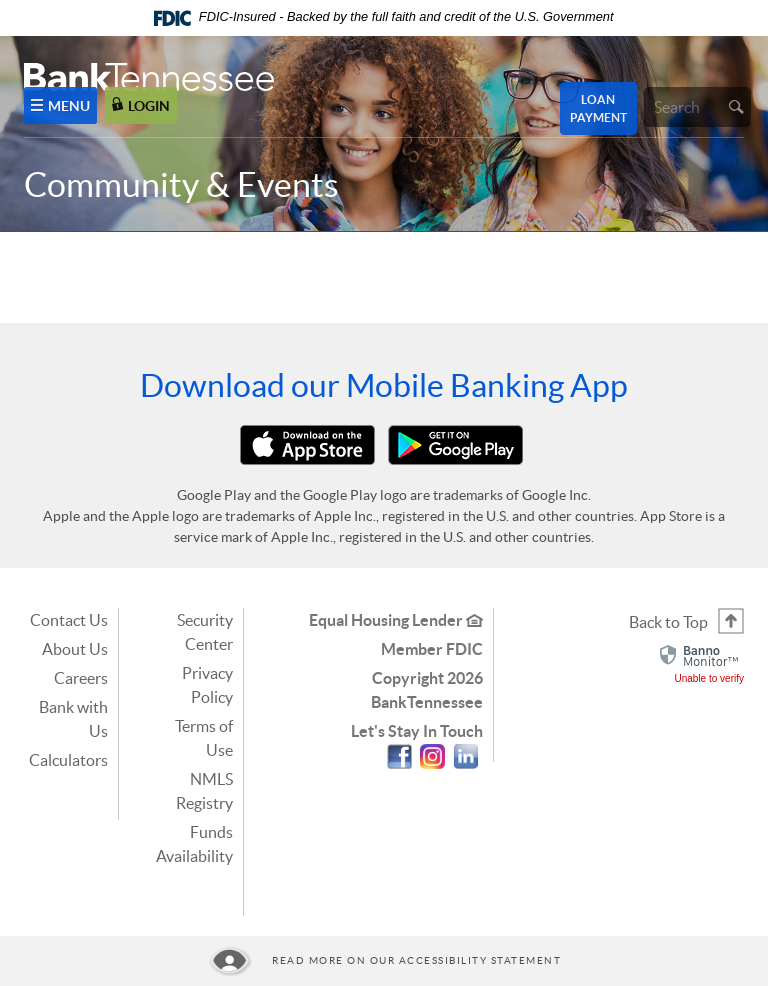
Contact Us (69, 620)
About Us (75, 649)
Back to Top (668, 622)
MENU (60, 105)
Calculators (68, 760)
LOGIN (141, 105)
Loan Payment (598, 108)
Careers (81, 678)
